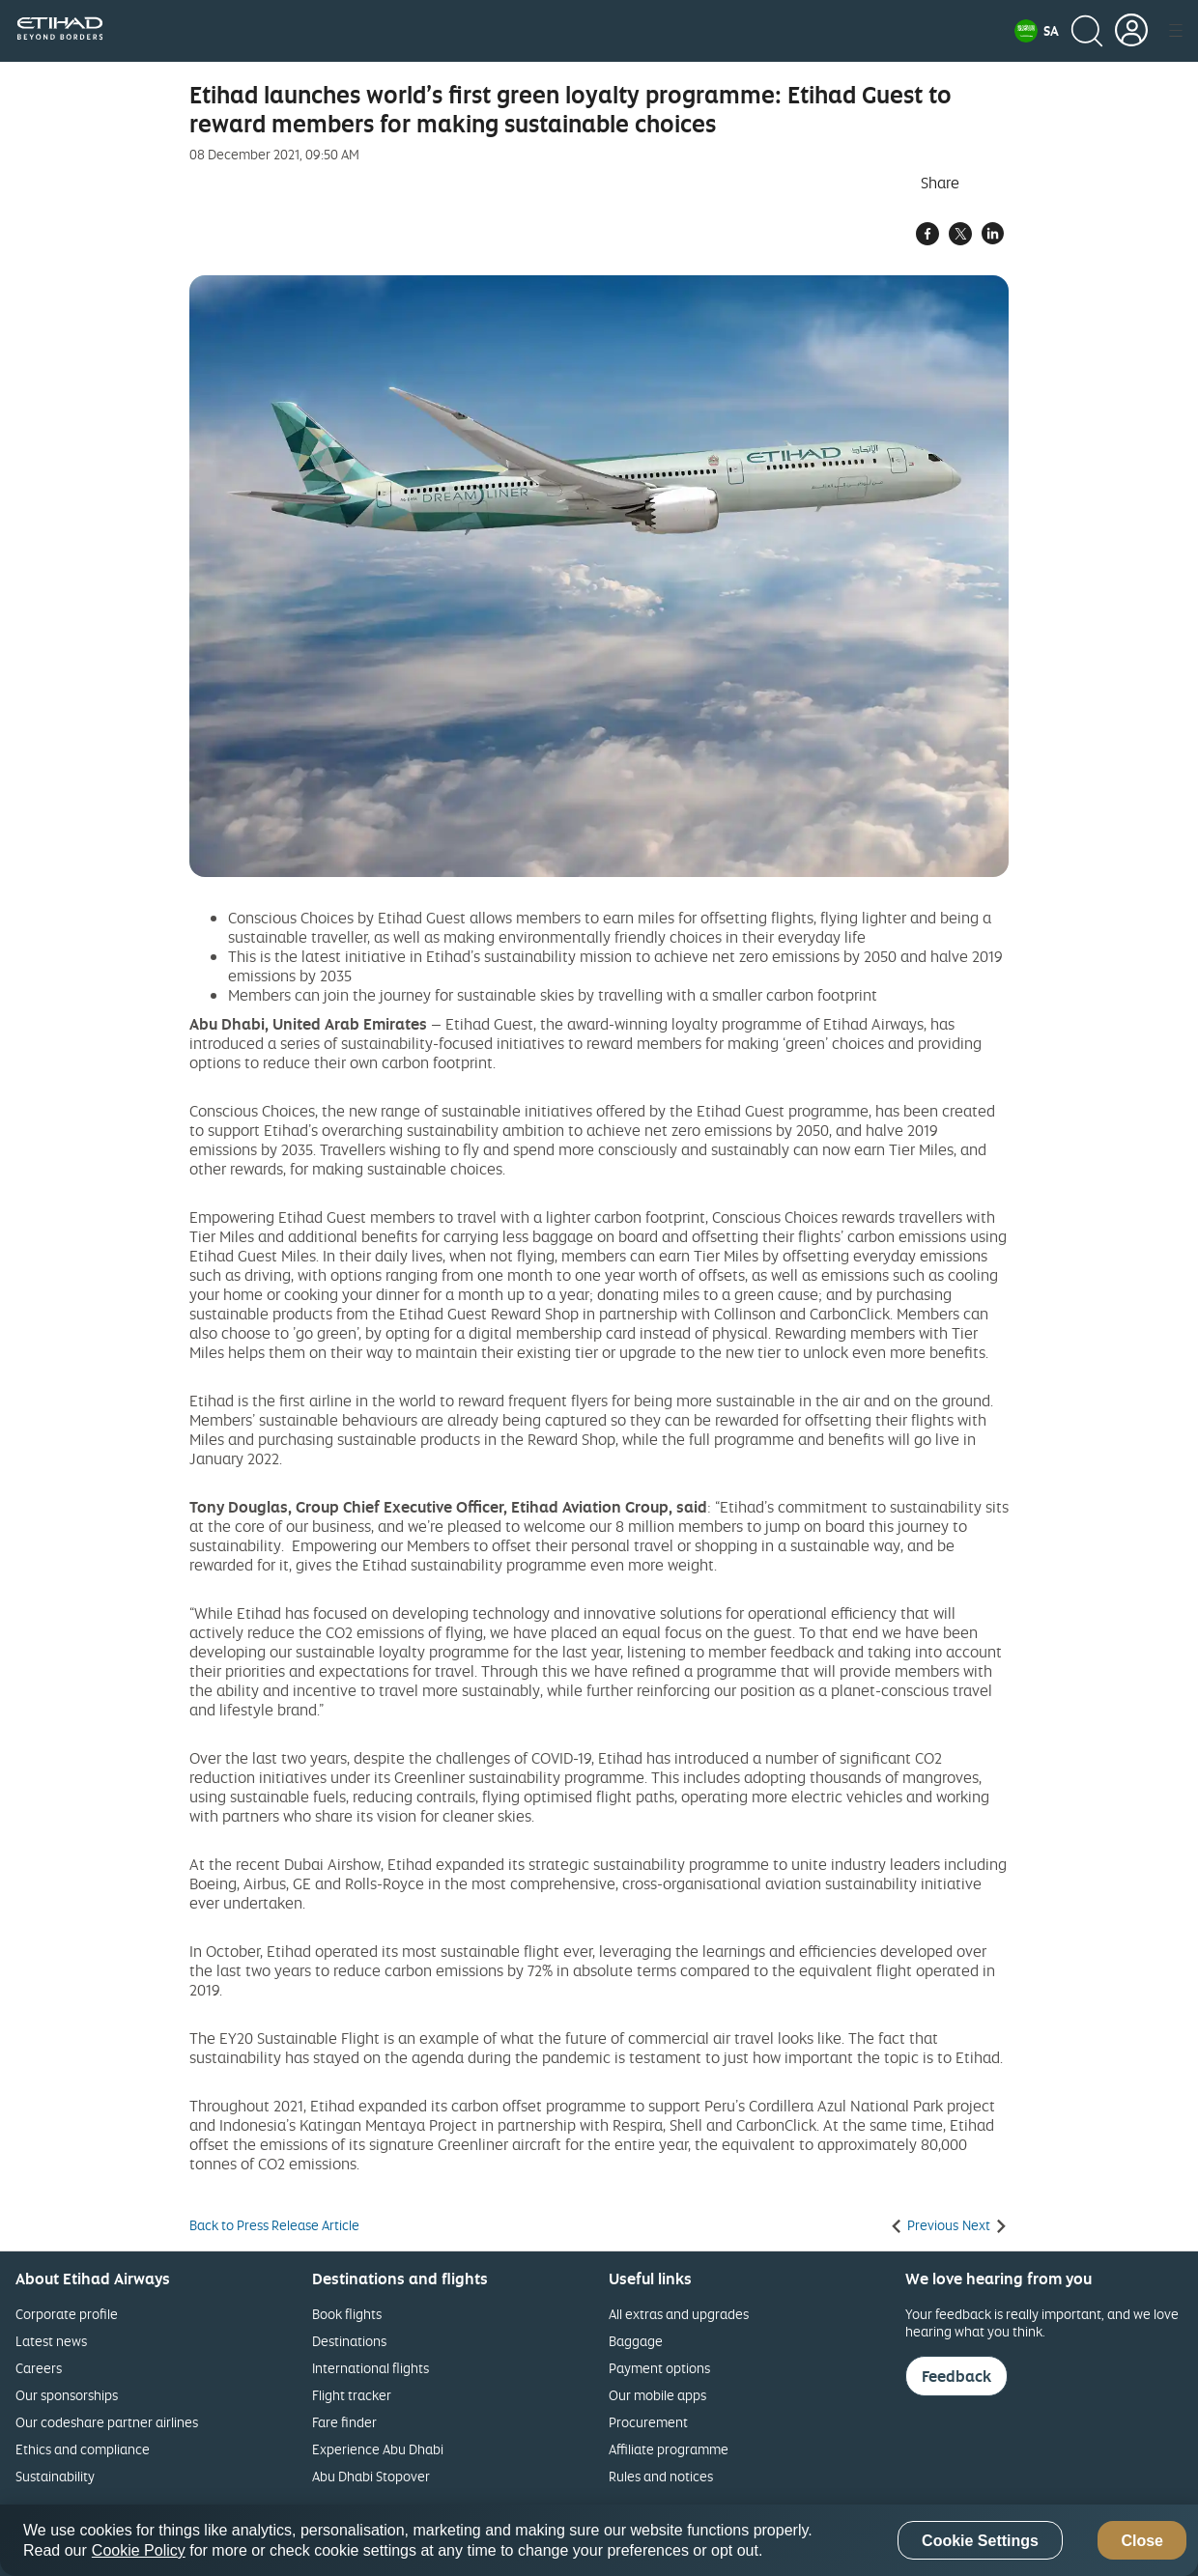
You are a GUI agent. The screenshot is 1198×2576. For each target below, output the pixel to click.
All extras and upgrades (679, 2314)
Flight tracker (351, 2395)
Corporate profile (66, 2314)
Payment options (659, 2368)
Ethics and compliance (82, 2449)
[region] (599, 2540)
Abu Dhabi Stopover (371, 2476)
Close (1142, 2541)
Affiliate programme (668, 2449)
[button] (1036, 30)
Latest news (51, 2341)
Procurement (648, 2422)
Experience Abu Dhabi (377, 2449)
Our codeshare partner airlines (106, 2422)
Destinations (349, 2341)
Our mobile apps (657, 2395)
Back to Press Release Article (274, 2225)
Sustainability (55, 2476)
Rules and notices (661, 2476)
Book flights (347, 2314)
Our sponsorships (66, 2395)
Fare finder (344, 2422)
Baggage (636, 2341)
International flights (370, 2368)
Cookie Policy (138, 2550)
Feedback (956, 2376)
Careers (38, 2368)
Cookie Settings (980, 2541)
